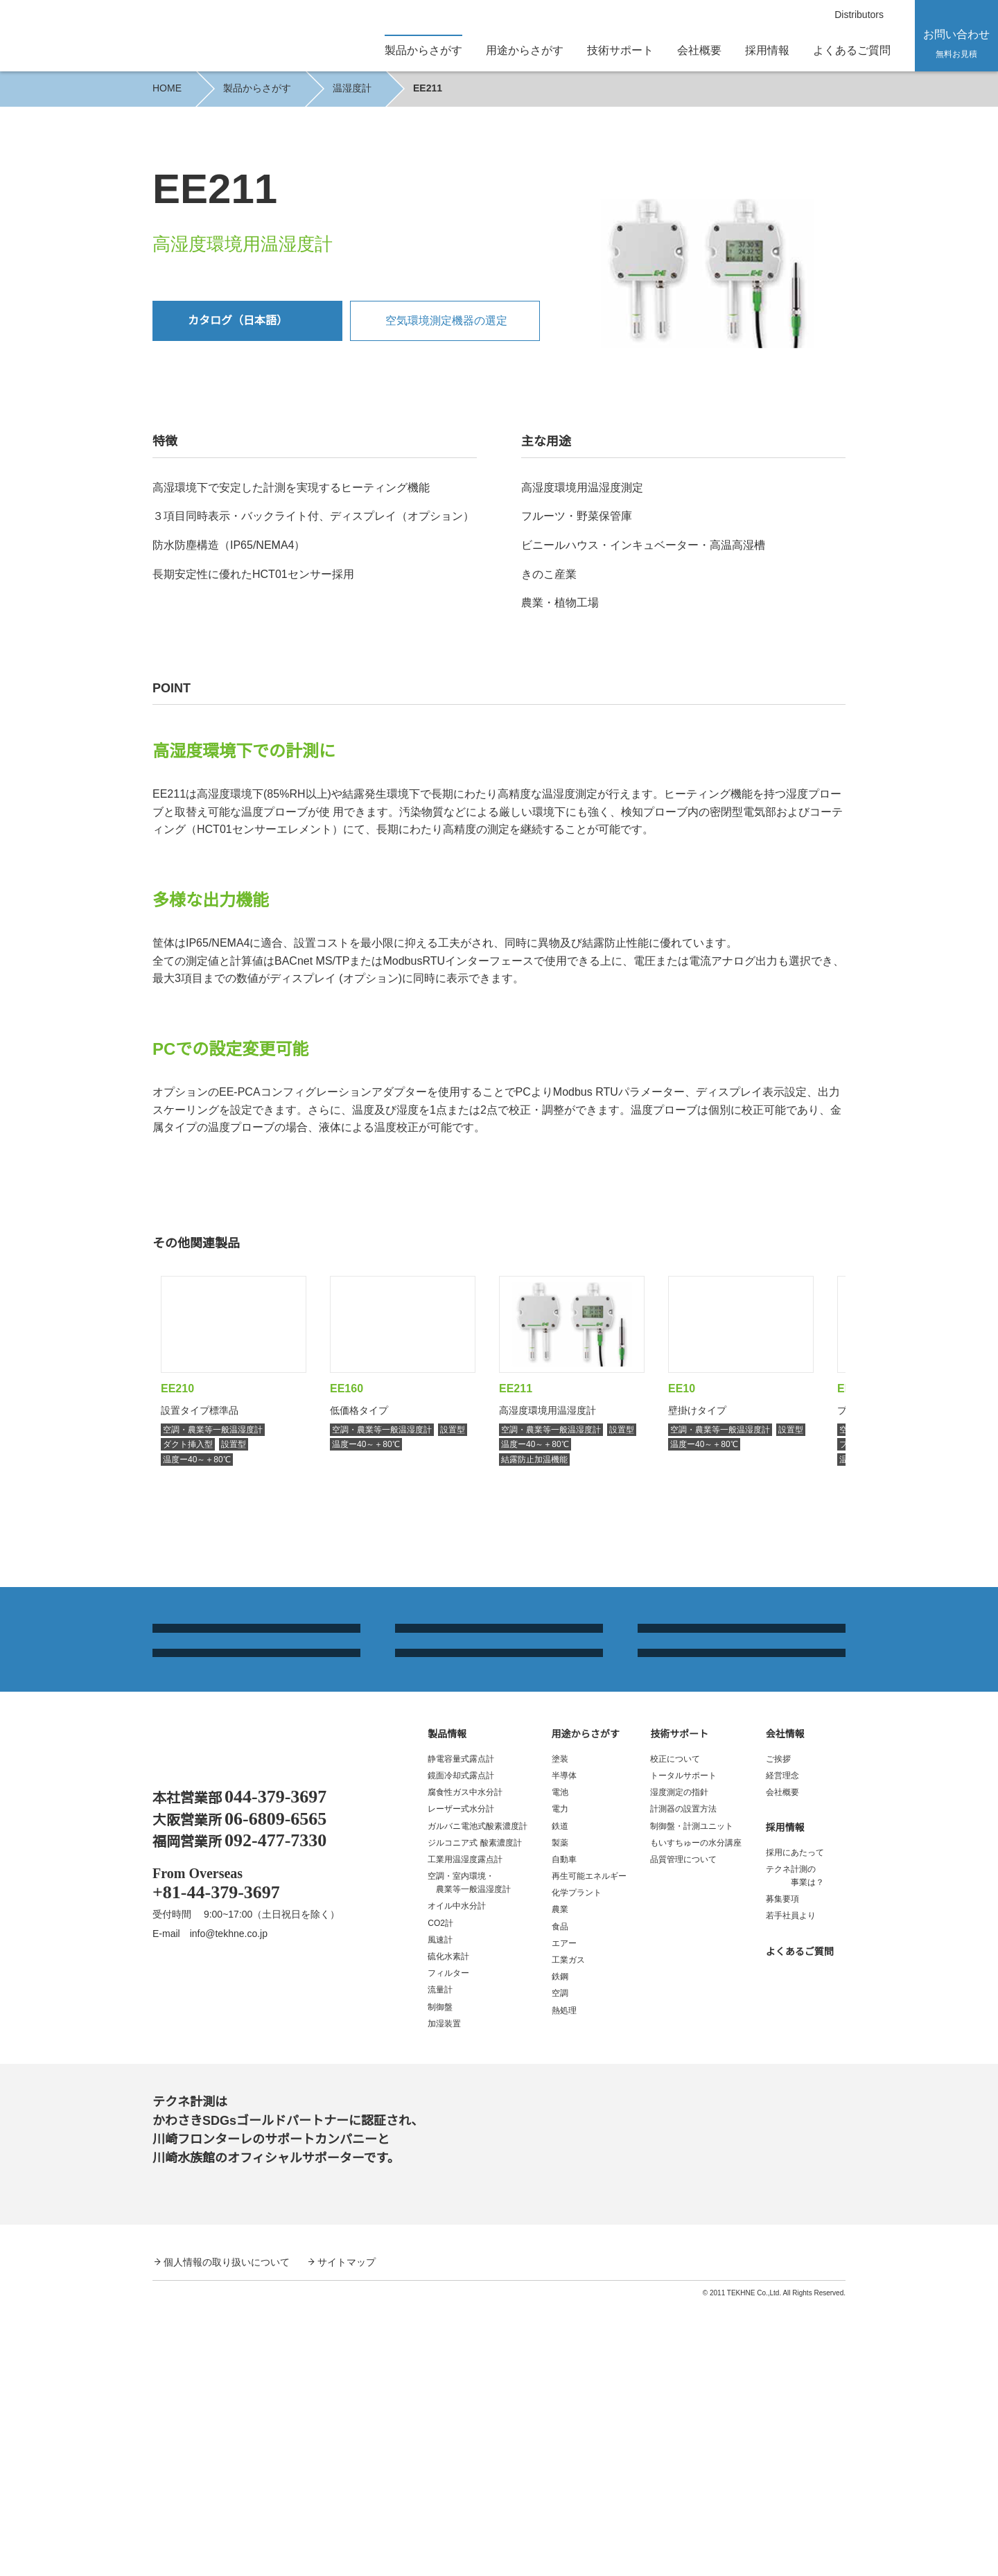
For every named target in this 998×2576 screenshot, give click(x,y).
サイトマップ (346, 2532)
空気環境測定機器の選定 (446, 320)
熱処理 (564, 2281)
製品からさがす (256, 88)
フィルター (448, 2244)
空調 (560, 2264)
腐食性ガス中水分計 (465, 2063)
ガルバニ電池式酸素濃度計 (477, 2096)
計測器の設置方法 (683, 2079)
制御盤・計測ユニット (691, 2096)
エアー (564, 2214)
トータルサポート (683, 2046)
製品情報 (447, 2004)
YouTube (212, 2264)
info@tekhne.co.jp (236, 2203)
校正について (675, 2029)
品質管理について (683, 2130)
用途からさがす (586, 2004)
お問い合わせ (956, 43)
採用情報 (767, 50)
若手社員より (791, 2186)
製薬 (560, 2113)
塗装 (560, 2029)
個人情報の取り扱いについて (227, 2532)
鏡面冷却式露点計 (461, 2046)
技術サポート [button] (620, 50)
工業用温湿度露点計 (465, 2130)
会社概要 (699, 50)
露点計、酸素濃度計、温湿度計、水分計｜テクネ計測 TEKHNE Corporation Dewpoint (239, 2023)
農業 (560, 2180)
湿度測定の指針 (679, 2063)
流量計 (440, 2260)
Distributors (855, 14)
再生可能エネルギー (589, 2147)
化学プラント (577, 2163)
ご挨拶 (778, 2029)
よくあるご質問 (852, 50)
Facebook (166, 2264)
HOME (166, 88)
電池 (560, 2063)
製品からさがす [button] (423, 50)
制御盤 (440, 2278)
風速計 (440, 2210)
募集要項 (782, 2169)
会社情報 (785, 2004)
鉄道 (560, 2096)
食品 (560, 2197)
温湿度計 (350, 88)
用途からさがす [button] (524, 50)
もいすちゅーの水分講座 (696, 2113)
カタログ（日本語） (238, 320)
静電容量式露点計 (461, 2029)
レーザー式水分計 (461, 2079)
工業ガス (568, 2230)
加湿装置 (444, 2294)
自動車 (564, 2130)
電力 (560, 2079)
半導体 (564, 2046)
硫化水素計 (448, 2227)
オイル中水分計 (457, 2176)
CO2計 (440, 2194)
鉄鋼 (560, 2247)
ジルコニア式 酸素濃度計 (474, 2113)
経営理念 (782, 2046)
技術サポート (679, 2004)
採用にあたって (794, 2123)
